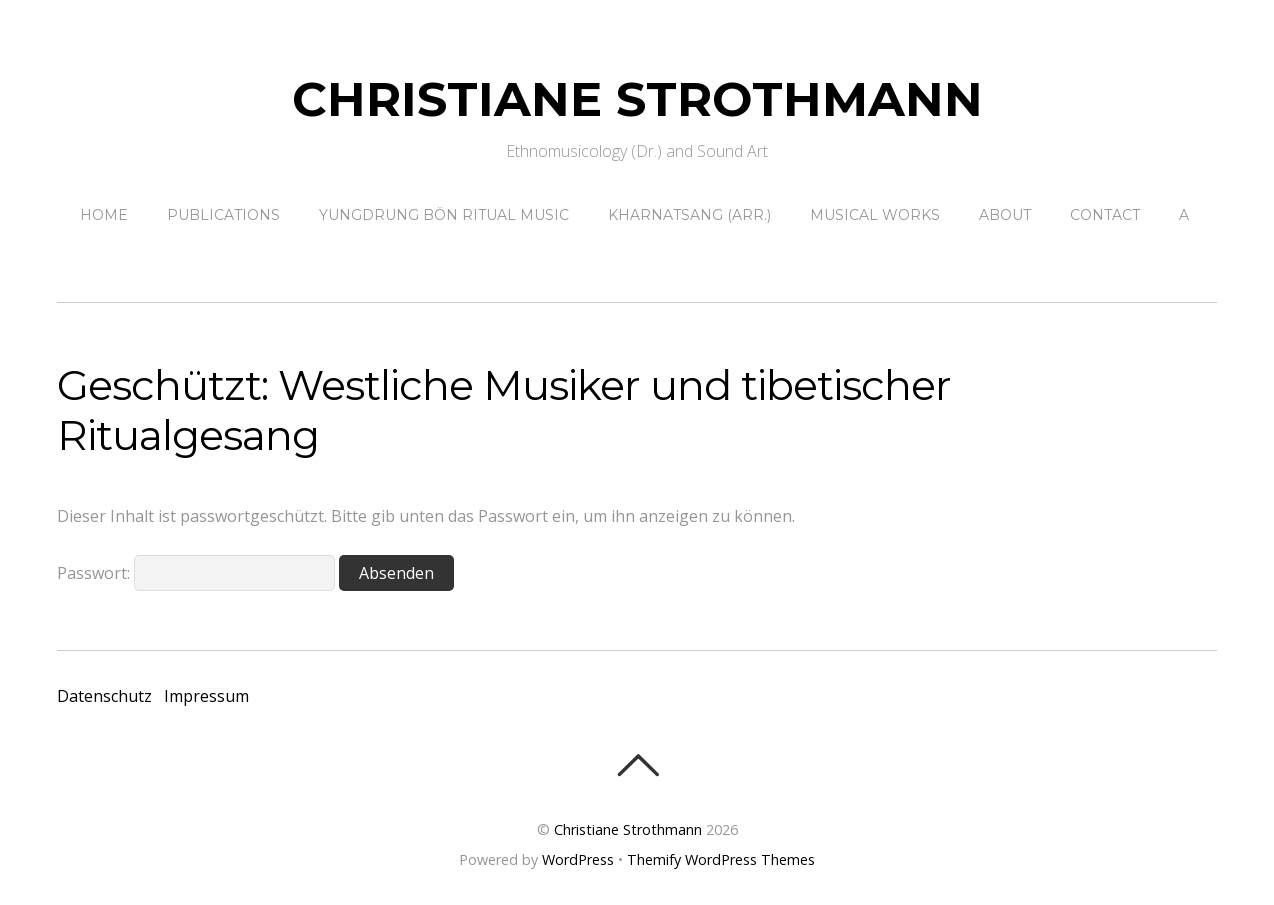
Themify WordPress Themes (721, 859)
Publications (223, 215)
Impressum (206, 696)
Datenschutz (104, 696)
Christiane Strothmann (628, 829)
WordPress (578, 859)
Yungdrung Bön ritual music (444, 215)
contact (1105, 215)
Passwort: (196, 573)
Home (104, 215)
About (1005, 215)
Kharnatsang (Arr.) (689, 215)
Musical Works (875, 215)
